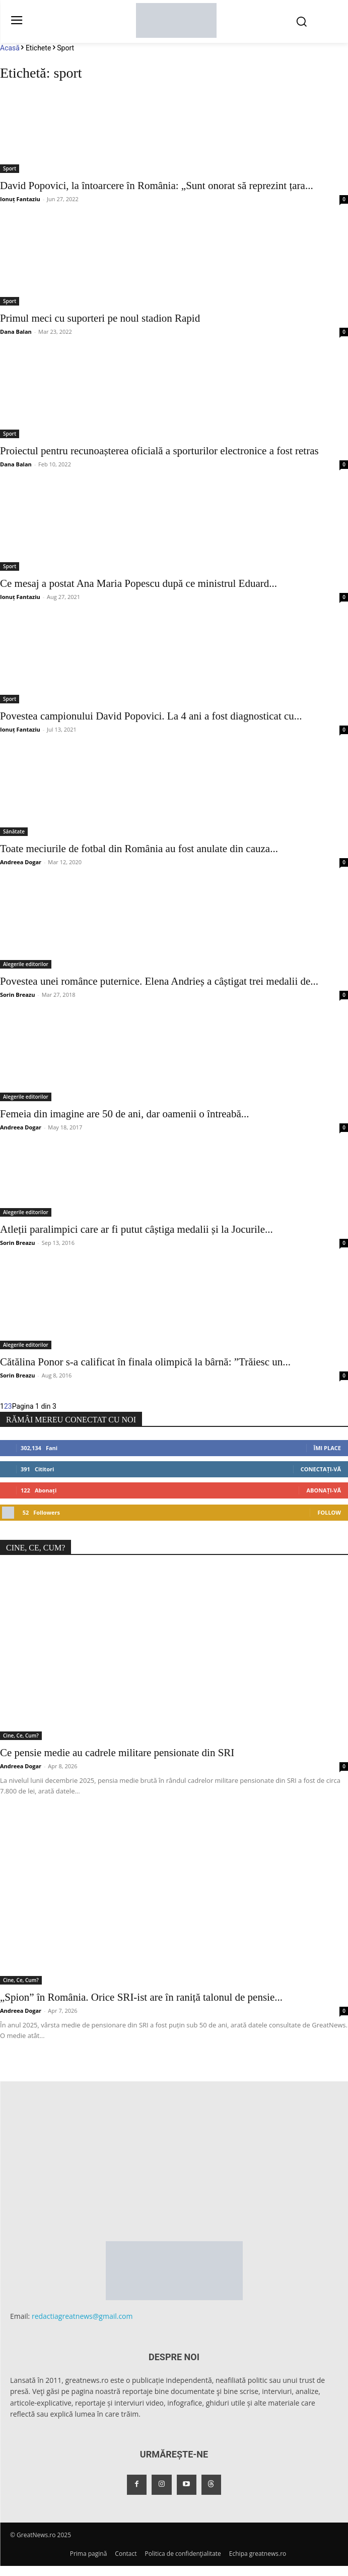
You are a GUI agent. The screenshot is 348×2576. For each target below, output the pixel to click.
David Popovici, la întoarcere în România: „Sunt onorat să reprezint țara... (156, 185)
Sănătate (14, 831)
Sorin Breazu (17, 994)
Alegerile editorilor (25, 964)
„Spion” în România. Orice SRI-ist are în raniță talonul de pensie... (141, 1997)
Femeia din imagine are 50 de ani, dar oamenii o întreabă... (124, 1114)
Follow (329, 1512)
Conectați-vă (321, 1469)
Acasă (10, 48)
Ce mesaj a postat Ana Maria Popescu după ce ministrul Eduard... (138, 583)
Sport (9, 168)
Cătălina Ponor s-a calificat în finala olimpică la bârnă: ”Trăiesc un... (145, 1362)
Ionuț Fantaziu (20, 199)
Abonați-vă (323, 1490)
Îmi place (327, 1448)
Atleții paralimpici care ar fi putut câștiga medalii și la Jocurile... (136, 1229)
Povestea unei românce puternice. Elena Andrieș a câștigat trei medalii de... (159, 981)
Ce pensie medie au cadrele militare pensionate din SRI (117, 1753)
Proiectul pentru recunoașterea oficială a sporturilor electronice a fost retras (159, 451)
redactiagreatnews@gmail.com (82, 2316)
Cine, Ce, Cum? (21, 1735)
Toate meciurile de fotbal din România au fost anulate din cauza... (139, 849)
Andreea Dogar (20, 862)
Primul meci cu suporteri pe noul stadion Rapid (100, 318)
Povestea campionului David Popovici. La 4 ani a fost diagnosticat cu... (151, 716)
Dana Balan (16, 331)
